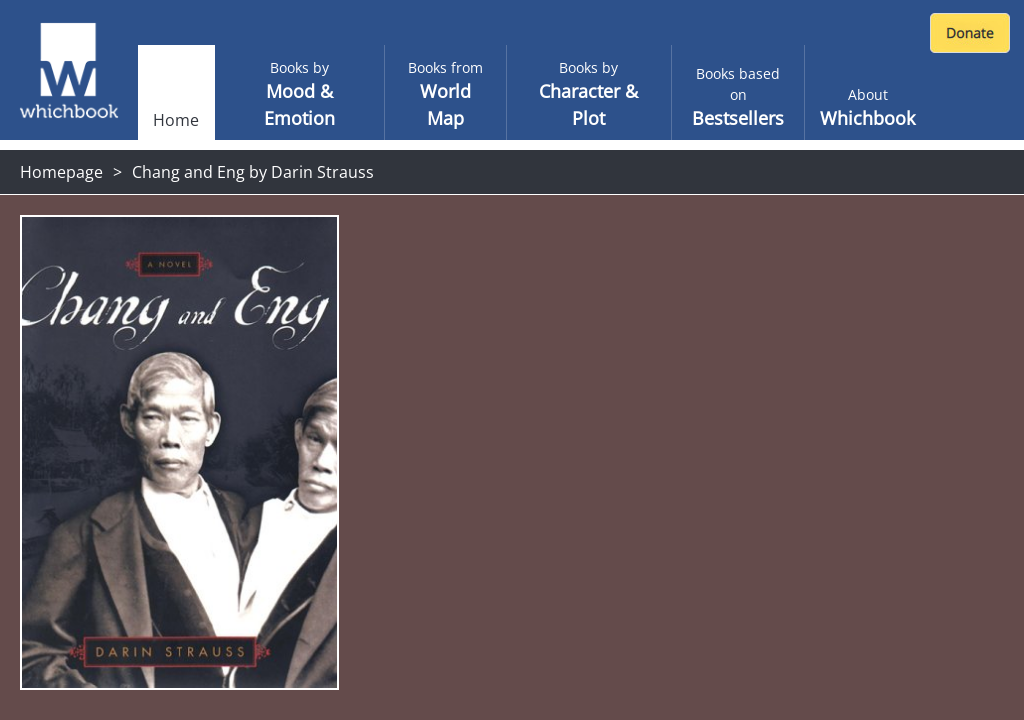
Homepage (61, 172)
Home (176, 120)
